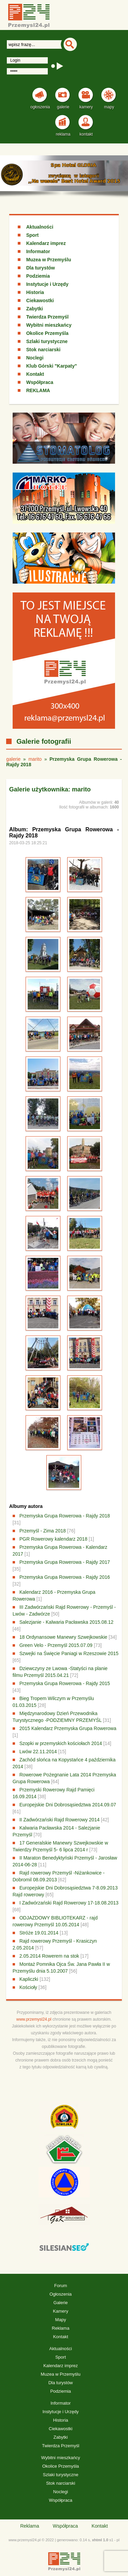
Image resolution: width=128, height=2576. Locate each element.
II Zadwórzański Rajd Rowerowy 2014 (59, 1819)
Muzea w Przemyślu (48, 259)
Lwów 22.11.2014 (38, 1751)
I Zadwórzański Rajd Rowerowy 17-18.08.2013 (68, 1903)
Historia (35, 292)
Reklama (60, 2328)
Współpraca (39, 382)
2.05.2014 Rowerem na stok (49, 1956)
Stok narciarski (43, 349)
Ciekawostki (40, 300)
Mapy (60, 2319)
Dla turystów (40, 268)
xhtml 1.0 (100, 2540)
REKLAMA (38, 390)
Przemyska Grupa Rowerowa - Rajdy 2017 (64, 1562)
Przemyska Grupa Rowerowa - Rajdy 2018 (64, 1515)
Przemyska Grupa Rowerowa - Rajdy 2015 (64, 1683)
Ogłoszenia (60, 2294)
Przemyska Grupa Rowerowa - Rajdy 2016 (64, 1577)
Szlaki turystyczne (47, 341)
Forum (60, 2285)
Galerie (61, 2302)
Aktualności (39, 227)
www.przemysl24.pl (34, 2019)
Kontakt (35, 374)
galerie (13, 759)
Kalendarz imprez (46, 243)
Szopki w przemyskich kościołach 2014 (60, 1743)
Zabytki (34, 308)
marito (35, 759)
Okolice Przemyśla (47, 333)
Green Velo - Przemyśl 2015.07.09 (56, 1645)
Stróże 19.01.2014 (38, 1932)
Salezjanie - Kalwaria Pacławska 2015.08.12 (66, 1622)
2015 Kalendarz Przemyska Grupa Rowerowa (67, 1728)
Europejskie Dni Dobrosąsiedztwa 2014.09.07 (67, 1804)
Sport (32, 235)
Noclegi (35, 357)
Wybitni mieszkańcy (49, 325)
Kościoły (28, 1987)
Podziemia (38, 276)
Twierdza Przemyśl (47, 317)
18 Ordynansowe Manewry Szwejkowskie (63, 1637)
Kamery (60, 2311)
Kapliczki (28, 1979)
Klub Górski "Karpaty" (51, 366)
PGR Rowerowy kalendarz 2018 (53, 1539)
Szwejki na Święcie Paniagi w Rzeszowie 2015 (68, 1653)
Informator (38, 251)
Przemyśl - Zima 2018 (42, 1530)
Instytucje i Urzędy (47, 284)
